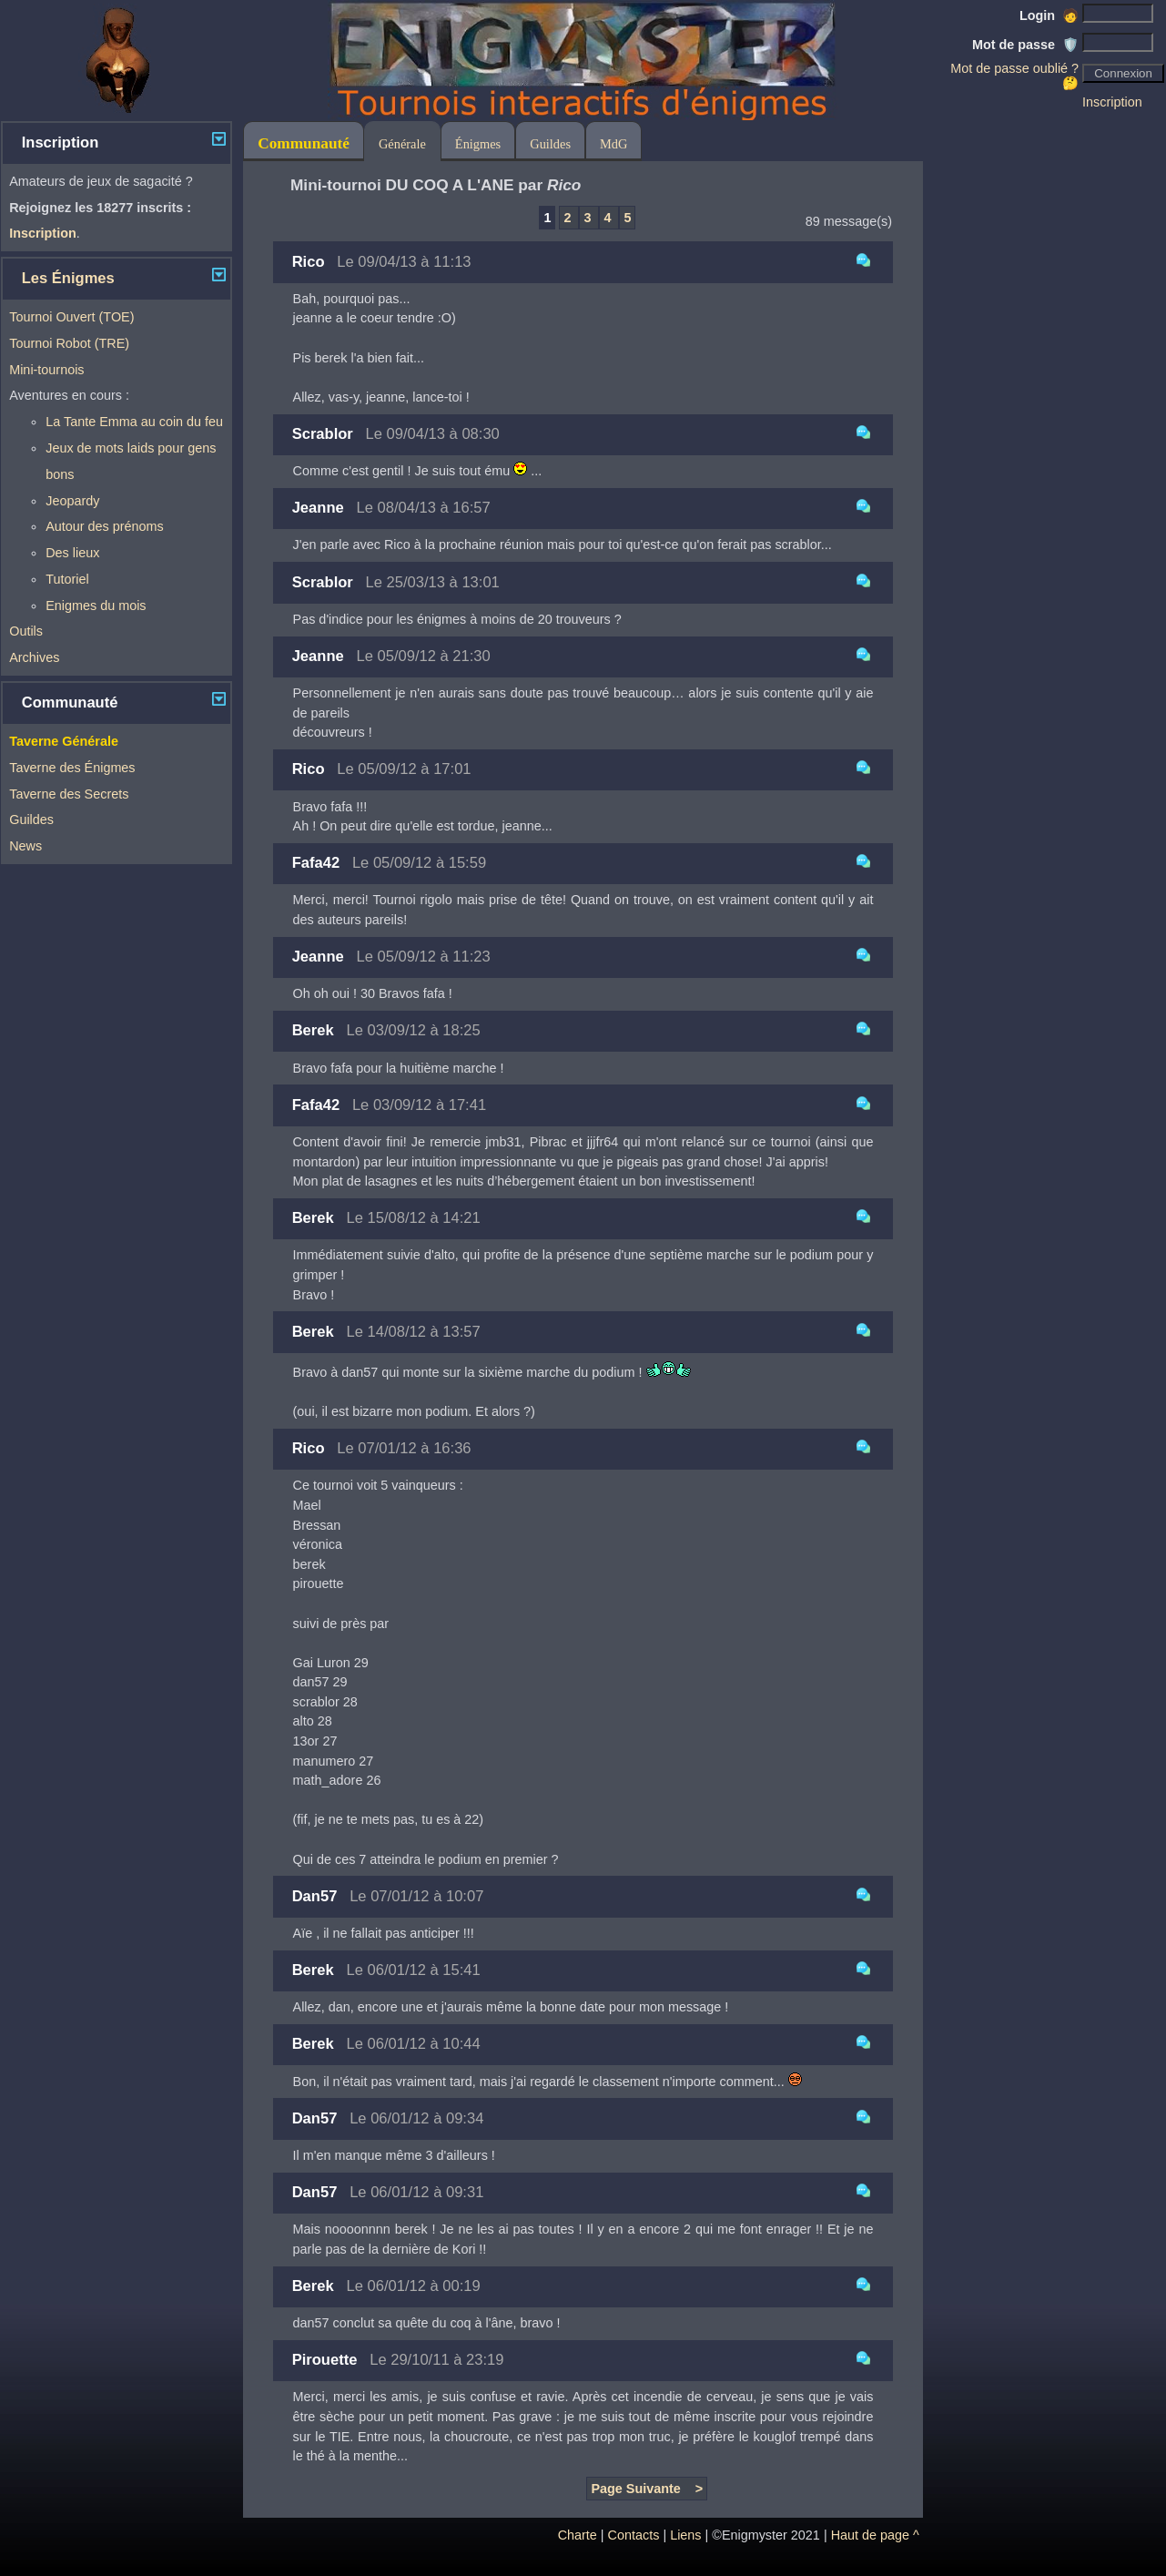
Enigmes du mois (96, 605)
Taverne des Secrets (68, 794)
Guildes (31, 819)
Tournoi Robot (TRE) (69, 343)
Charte (577, 2535)
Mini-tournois (46, 369)
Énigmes (478, 144)
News (25, 846)
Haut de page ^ (875, 2535)
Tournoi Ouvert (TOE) (71, 317)
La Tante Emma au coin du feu (134, 421)
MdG (613, 144)
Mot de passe (1025, 44)
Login (1049, 15)
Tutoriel (67, 579)
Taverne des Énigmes (72, 767)
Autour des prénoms (105, 526)
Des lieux (72, 552)
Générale (402, 144)
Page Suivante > (647, 2488)
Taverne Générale (63, 741)
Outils (26, 631)
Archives (34, 657)
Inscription (1112, 102)
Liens (685, 2535)
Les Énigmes (68, 278)
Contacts (634, 2535)
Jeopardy (72, 501)
